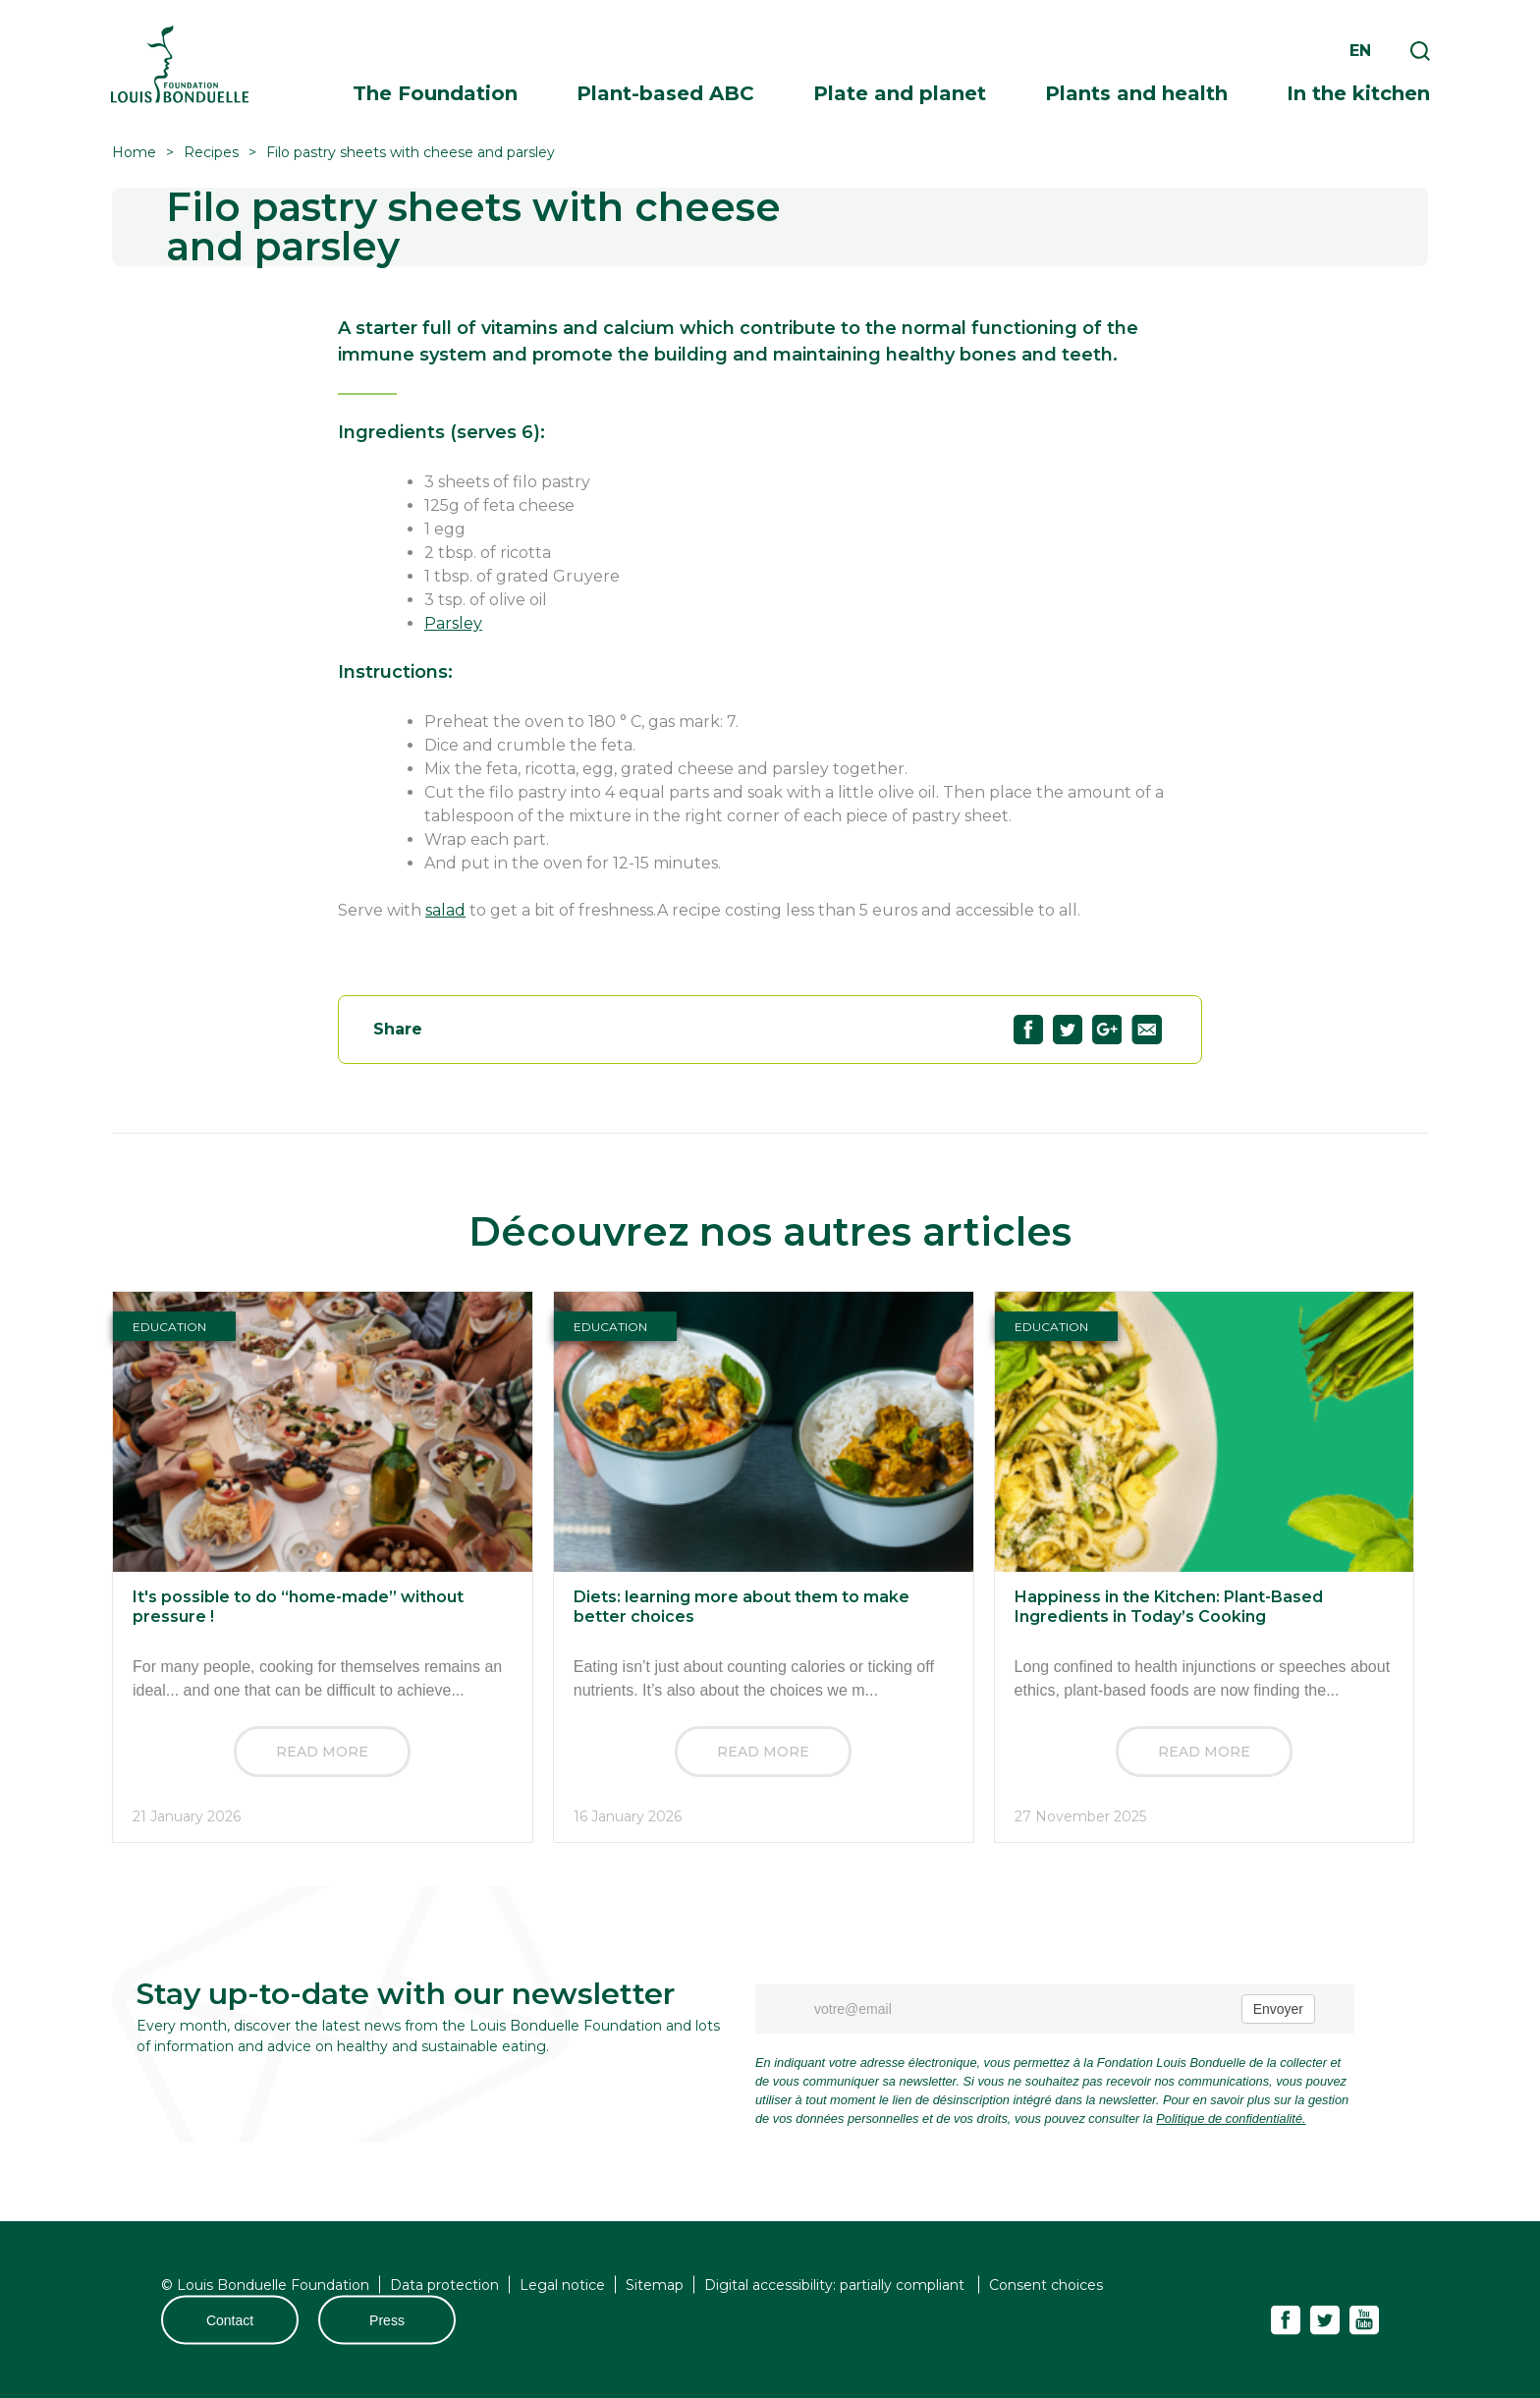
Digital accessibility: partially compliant (836, 2285)
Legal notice (562, 2285)
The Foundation (435, 93)
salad (445, 910)
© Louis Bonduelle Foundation (265, 2285)
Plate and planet (899, 93)
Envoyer (1278, 2009)
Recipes (211, 152)
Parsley (453, 623)
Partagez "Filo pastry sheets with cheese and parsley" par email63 (1146, 1029)
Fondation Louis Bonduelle (179, 64)
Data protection (444, 2285)
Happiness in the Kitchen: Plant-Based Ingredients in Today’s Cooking (1169, 1607)
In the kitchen (1358, 93)
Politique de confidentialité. (1230, 2118)
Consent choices (1046, 2285)
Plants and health (1136, 93)
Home (134, 152)
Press (387, 2320)
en (1360, 50)
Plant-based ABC (665, 93)
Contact (229, 2320)
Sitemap (655, 2285)
